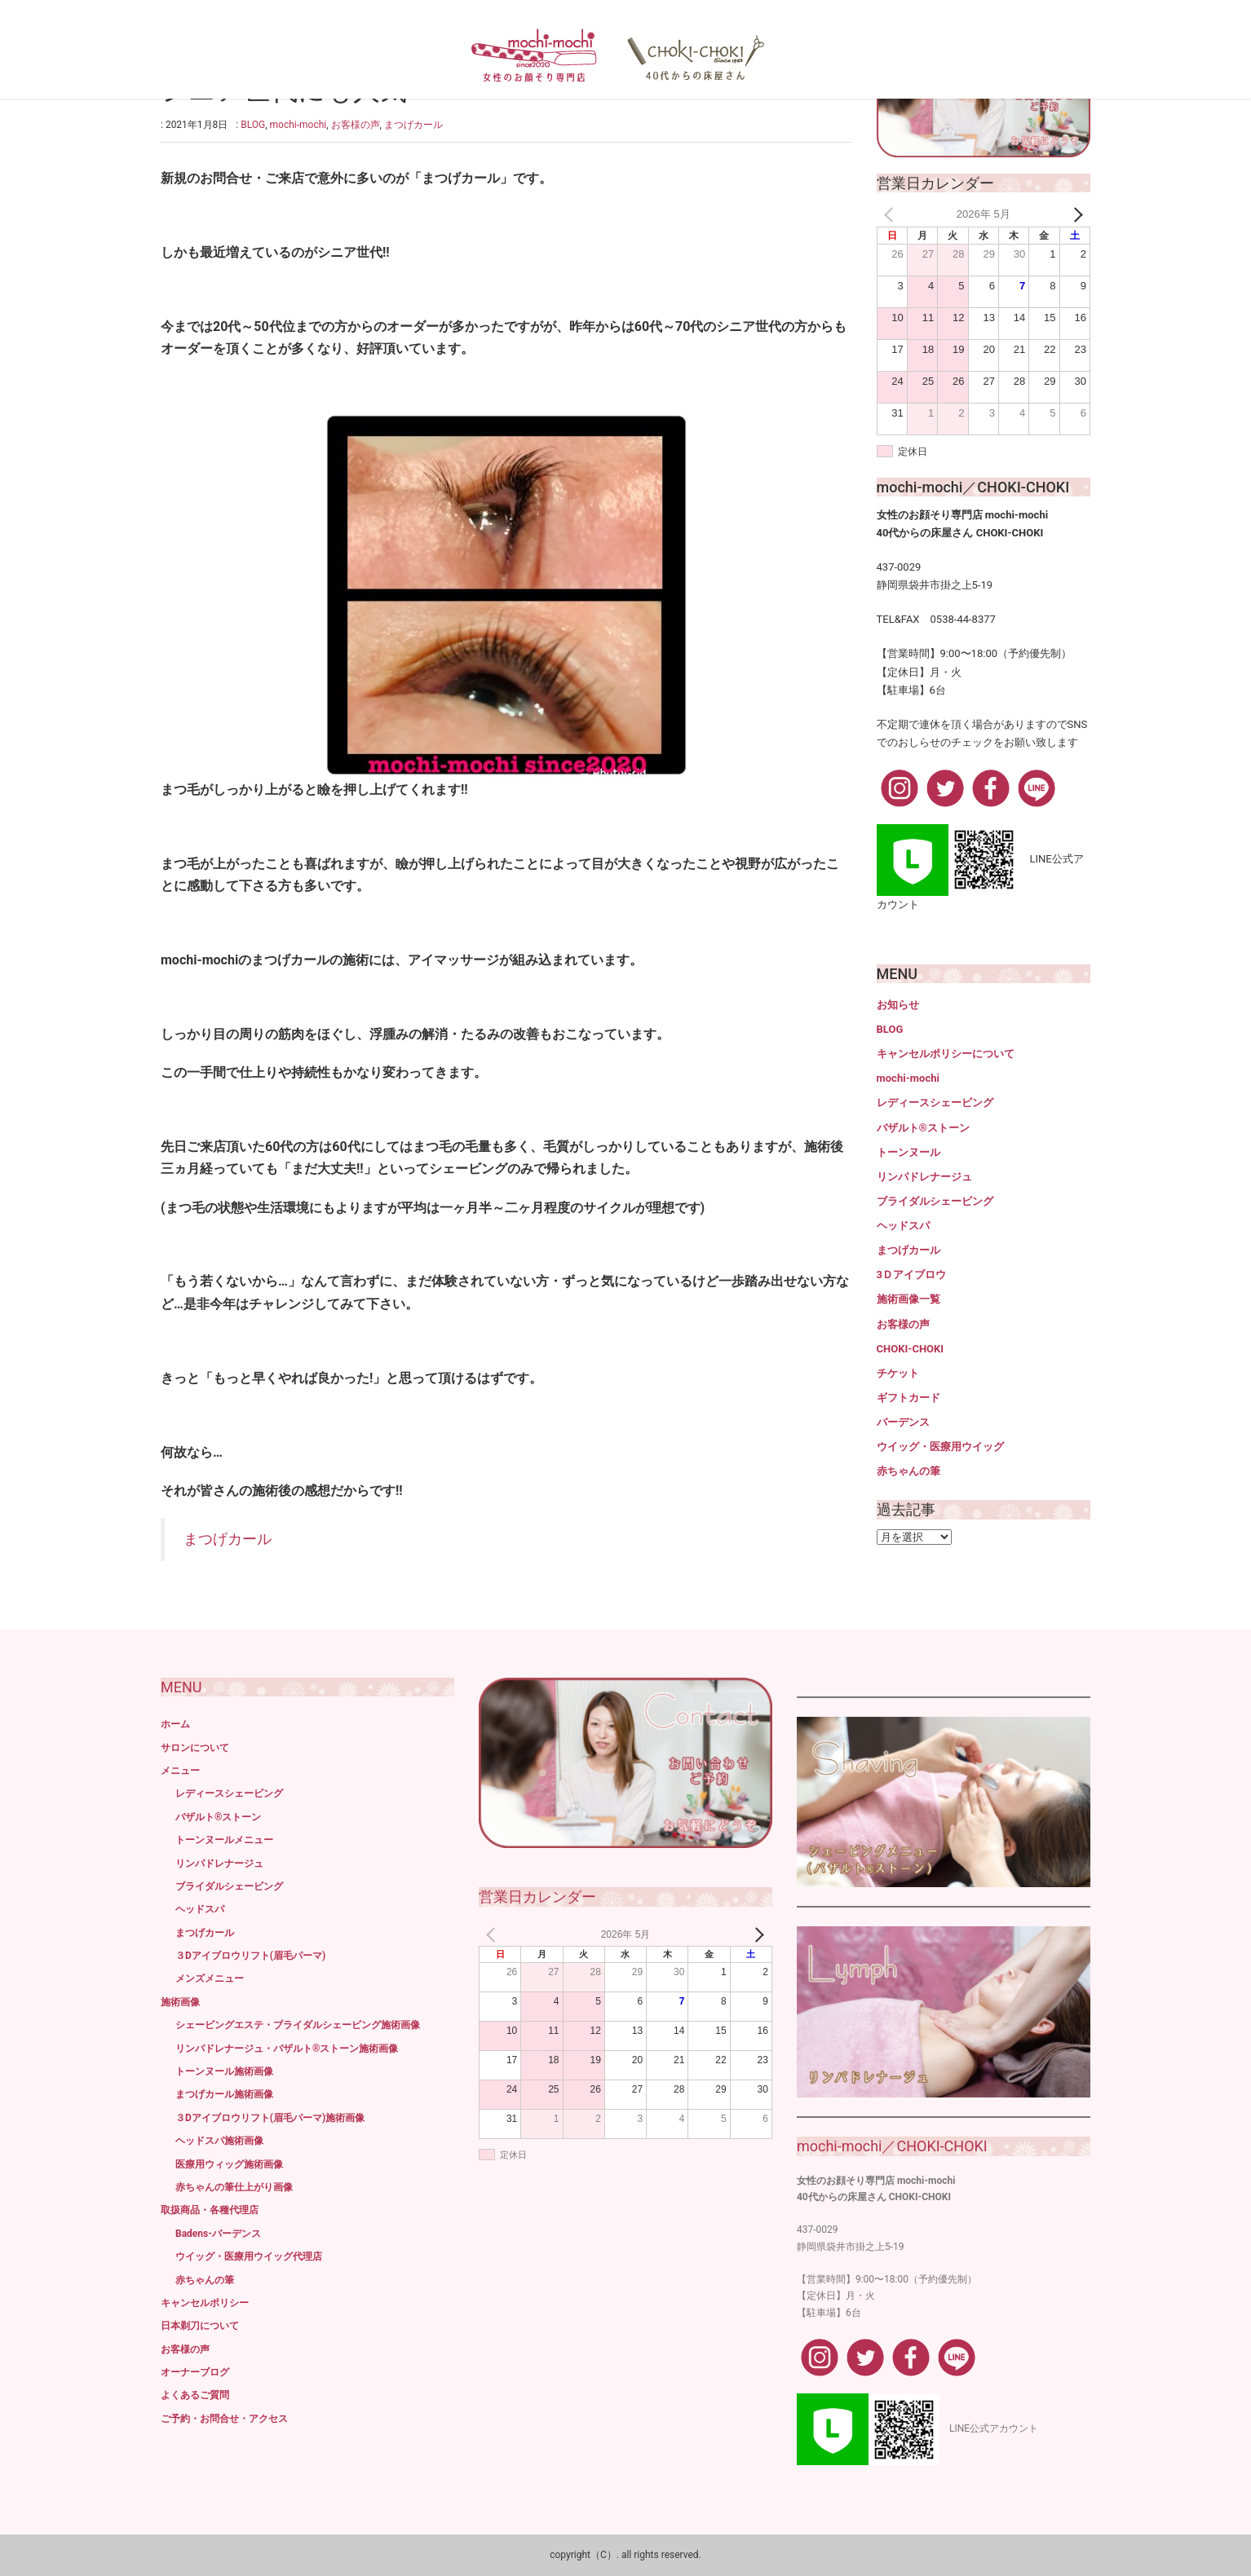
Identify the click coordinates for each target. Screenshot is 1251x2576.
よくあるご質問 (195, 2395)
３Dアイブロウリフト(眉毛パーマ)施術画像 (270, 2118)
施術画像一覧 (908, 1299)
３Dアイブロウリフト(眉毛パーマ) (250, 1955)
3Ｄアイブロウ (911, 1274)
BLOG (253, 124)
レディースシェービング (935, 1102)
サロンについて (195, 1747)
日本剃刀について (200, 2325)
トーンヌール (908, 1152)
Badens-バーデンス (218, 2233)
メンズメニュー (209, 1978)
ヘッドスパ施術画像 (219, 2140)
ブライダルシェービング (935, 1201)
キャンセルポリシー (205, 2303)
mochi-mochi (298, 124)
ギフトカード (908, 1398)
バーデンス (903, 1422)
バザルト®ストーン (923, 1128)
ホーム (175, 1724)
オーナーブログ (195, 2372)
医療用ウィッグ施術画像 (229, 2164)
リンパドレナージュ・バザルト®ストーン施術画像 (286, 2048)
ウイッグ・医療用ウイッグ (940, 1446)
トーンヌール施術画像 (224, 2071)
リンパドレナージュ (924, 1177)
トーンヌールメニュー (224, 1840)
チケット (898, 1373)
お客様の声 (355, 124)
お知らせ (898, 1005)
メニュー (180, 1770)
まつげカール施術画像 (224, 2094)
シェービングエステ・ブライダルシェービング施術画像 (297, 2025)
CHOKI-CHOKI (910, 1349)
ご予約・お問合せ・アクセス (224, 2418)
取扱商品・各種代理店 (210, 2210)
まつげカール (413, 124)
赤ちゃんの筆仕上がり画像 (234, 2187)
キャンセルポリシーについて (946, 1054)
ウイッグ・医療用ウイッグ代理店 (248, 2256)
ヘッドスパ (903, 1226)
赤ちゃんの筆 (908, 1471)
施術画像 (180, 2002)
